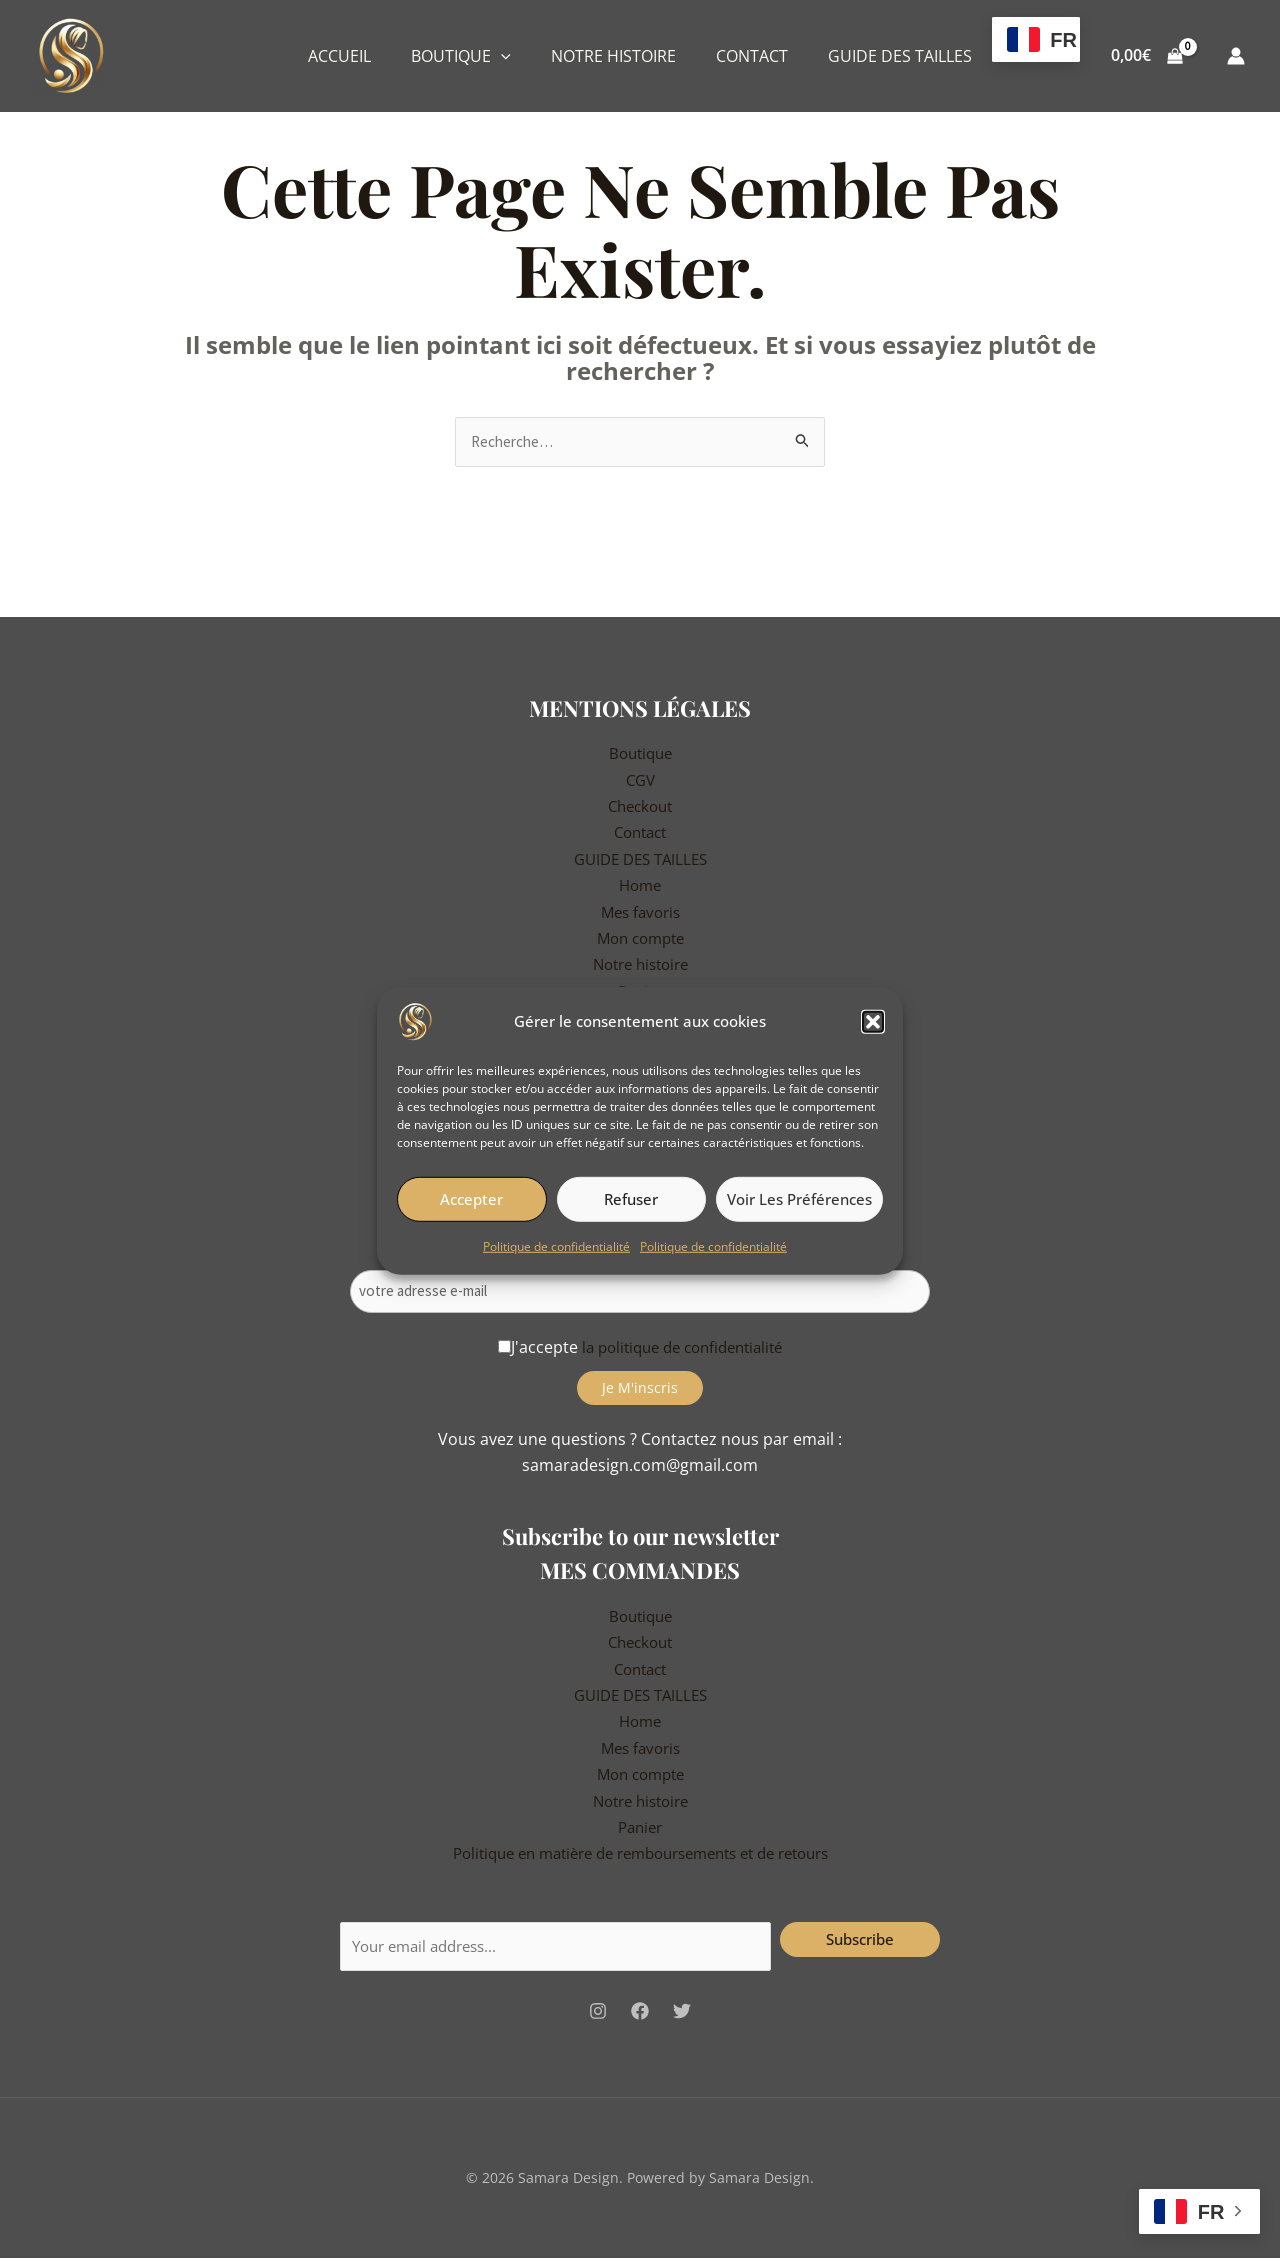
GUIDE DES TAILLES (900, 56)
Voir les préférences (799, 1199)
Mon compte (640, 940)
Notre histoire (640, 966)
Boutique (640, 755)
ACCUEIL (339, 56)
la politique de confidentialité (682, 1346)
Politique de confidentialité (556, 1245)
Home (640, 887)
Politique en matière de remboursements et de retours (640, 1853)
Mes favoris (640, 913)
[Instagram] (598, 2013)
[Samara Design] (415, 1020)
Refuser (631, 1199)
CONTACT (752, 56)
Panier (640, 1826)
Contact (640, 834)
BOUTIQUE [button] (461, 56)
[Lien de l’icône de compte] (1236, 56)
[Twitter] (682, 2013)
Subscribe (860, 1938)
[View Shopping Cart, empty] (1146, 56)
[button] (873, 1021)
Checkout (640, 808)
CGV (640, 781)
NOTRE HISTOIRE (613, 56)
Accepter (471, 1199)
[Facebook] (640, 2013)
